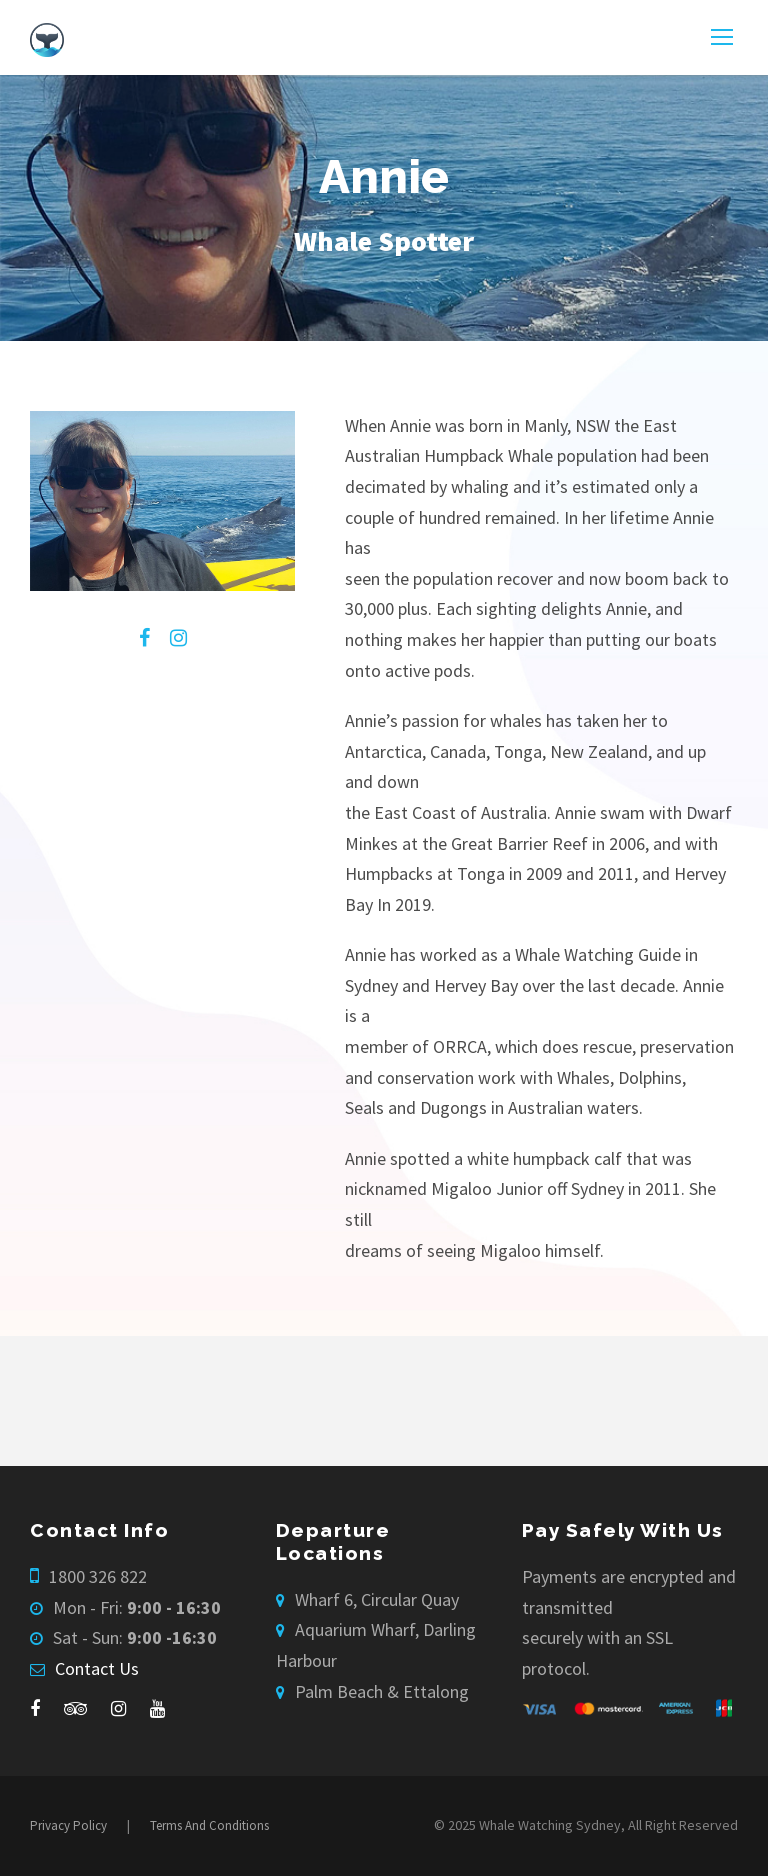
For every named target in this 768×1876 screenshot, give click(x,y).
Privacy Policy (68, 1825)
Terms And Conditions (209, 1825)
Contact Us (97, 1668)
